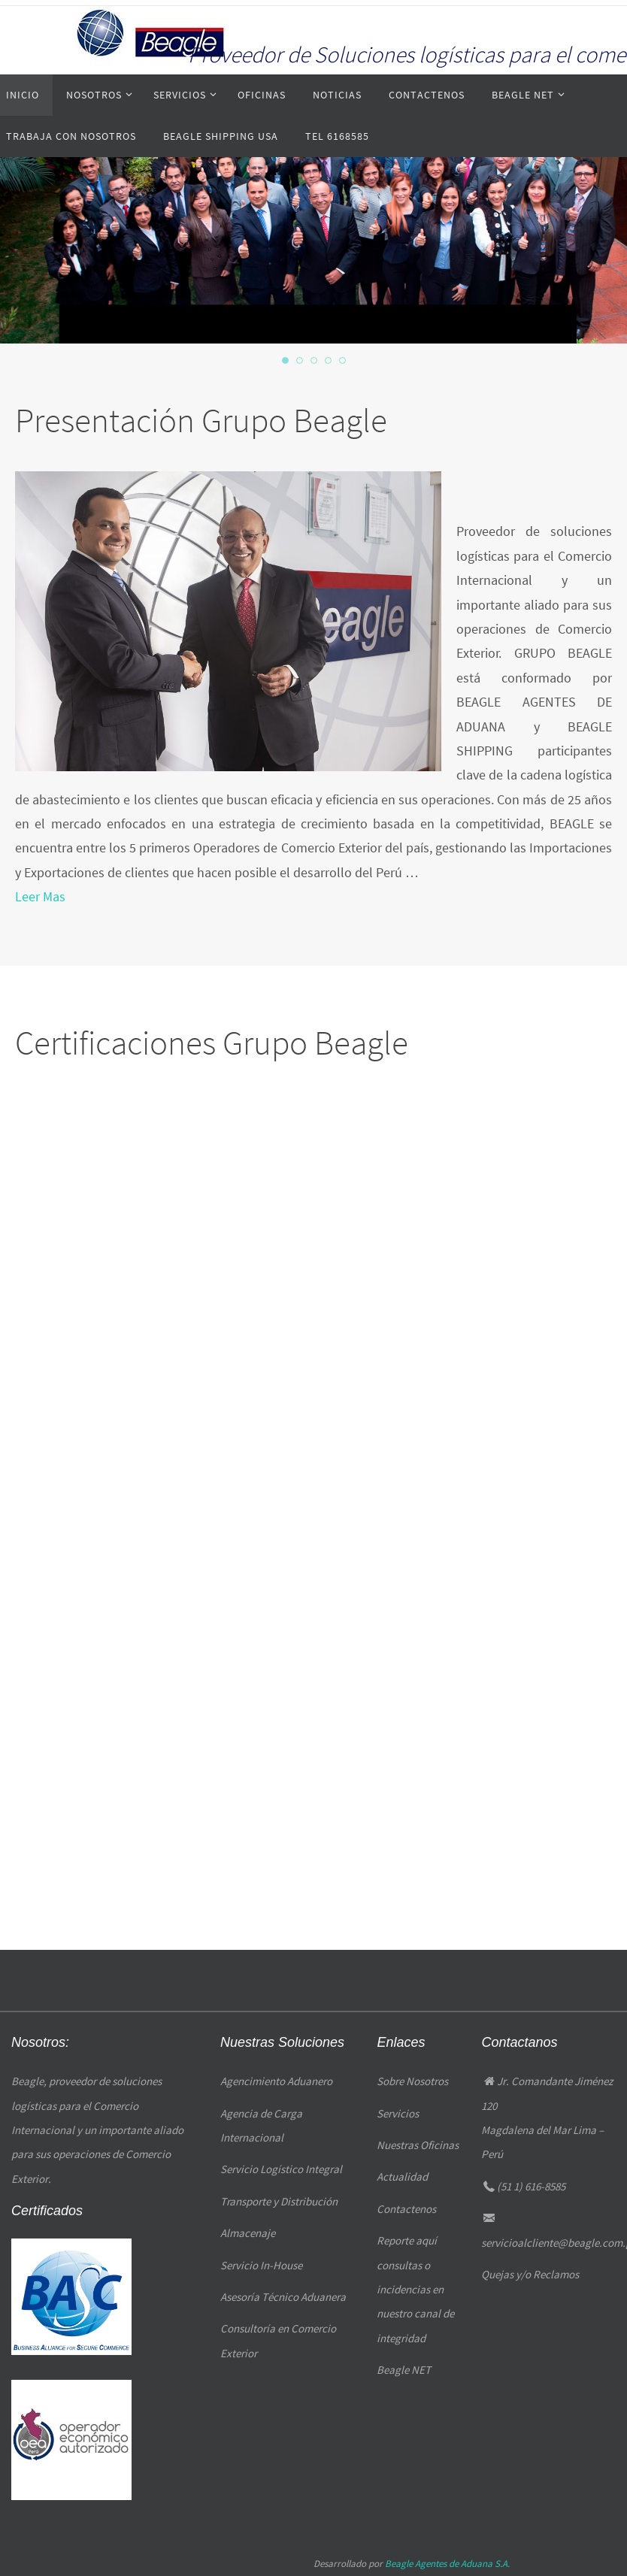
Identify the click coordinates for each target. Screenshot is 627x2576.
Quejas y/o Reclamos (530, 2274)
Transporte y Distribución (279, 2201)
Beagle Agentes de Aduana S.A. (447, 2563)
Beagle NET (404, 2370)
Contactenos (406, 2209)
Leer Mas (37, 898)
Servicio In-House (261, 2265)
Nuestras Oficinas (418, 2145)
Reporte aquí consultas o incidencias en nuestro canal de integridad (415, 2289)
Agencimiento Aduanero (276, 2081)
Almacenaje (247, 2233)
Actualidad (402, 2176)
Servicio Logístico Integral (281, 2169)
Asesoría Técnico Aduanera (283, 2297)
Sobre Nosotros (412, 2081)
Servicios (398, 2113)
